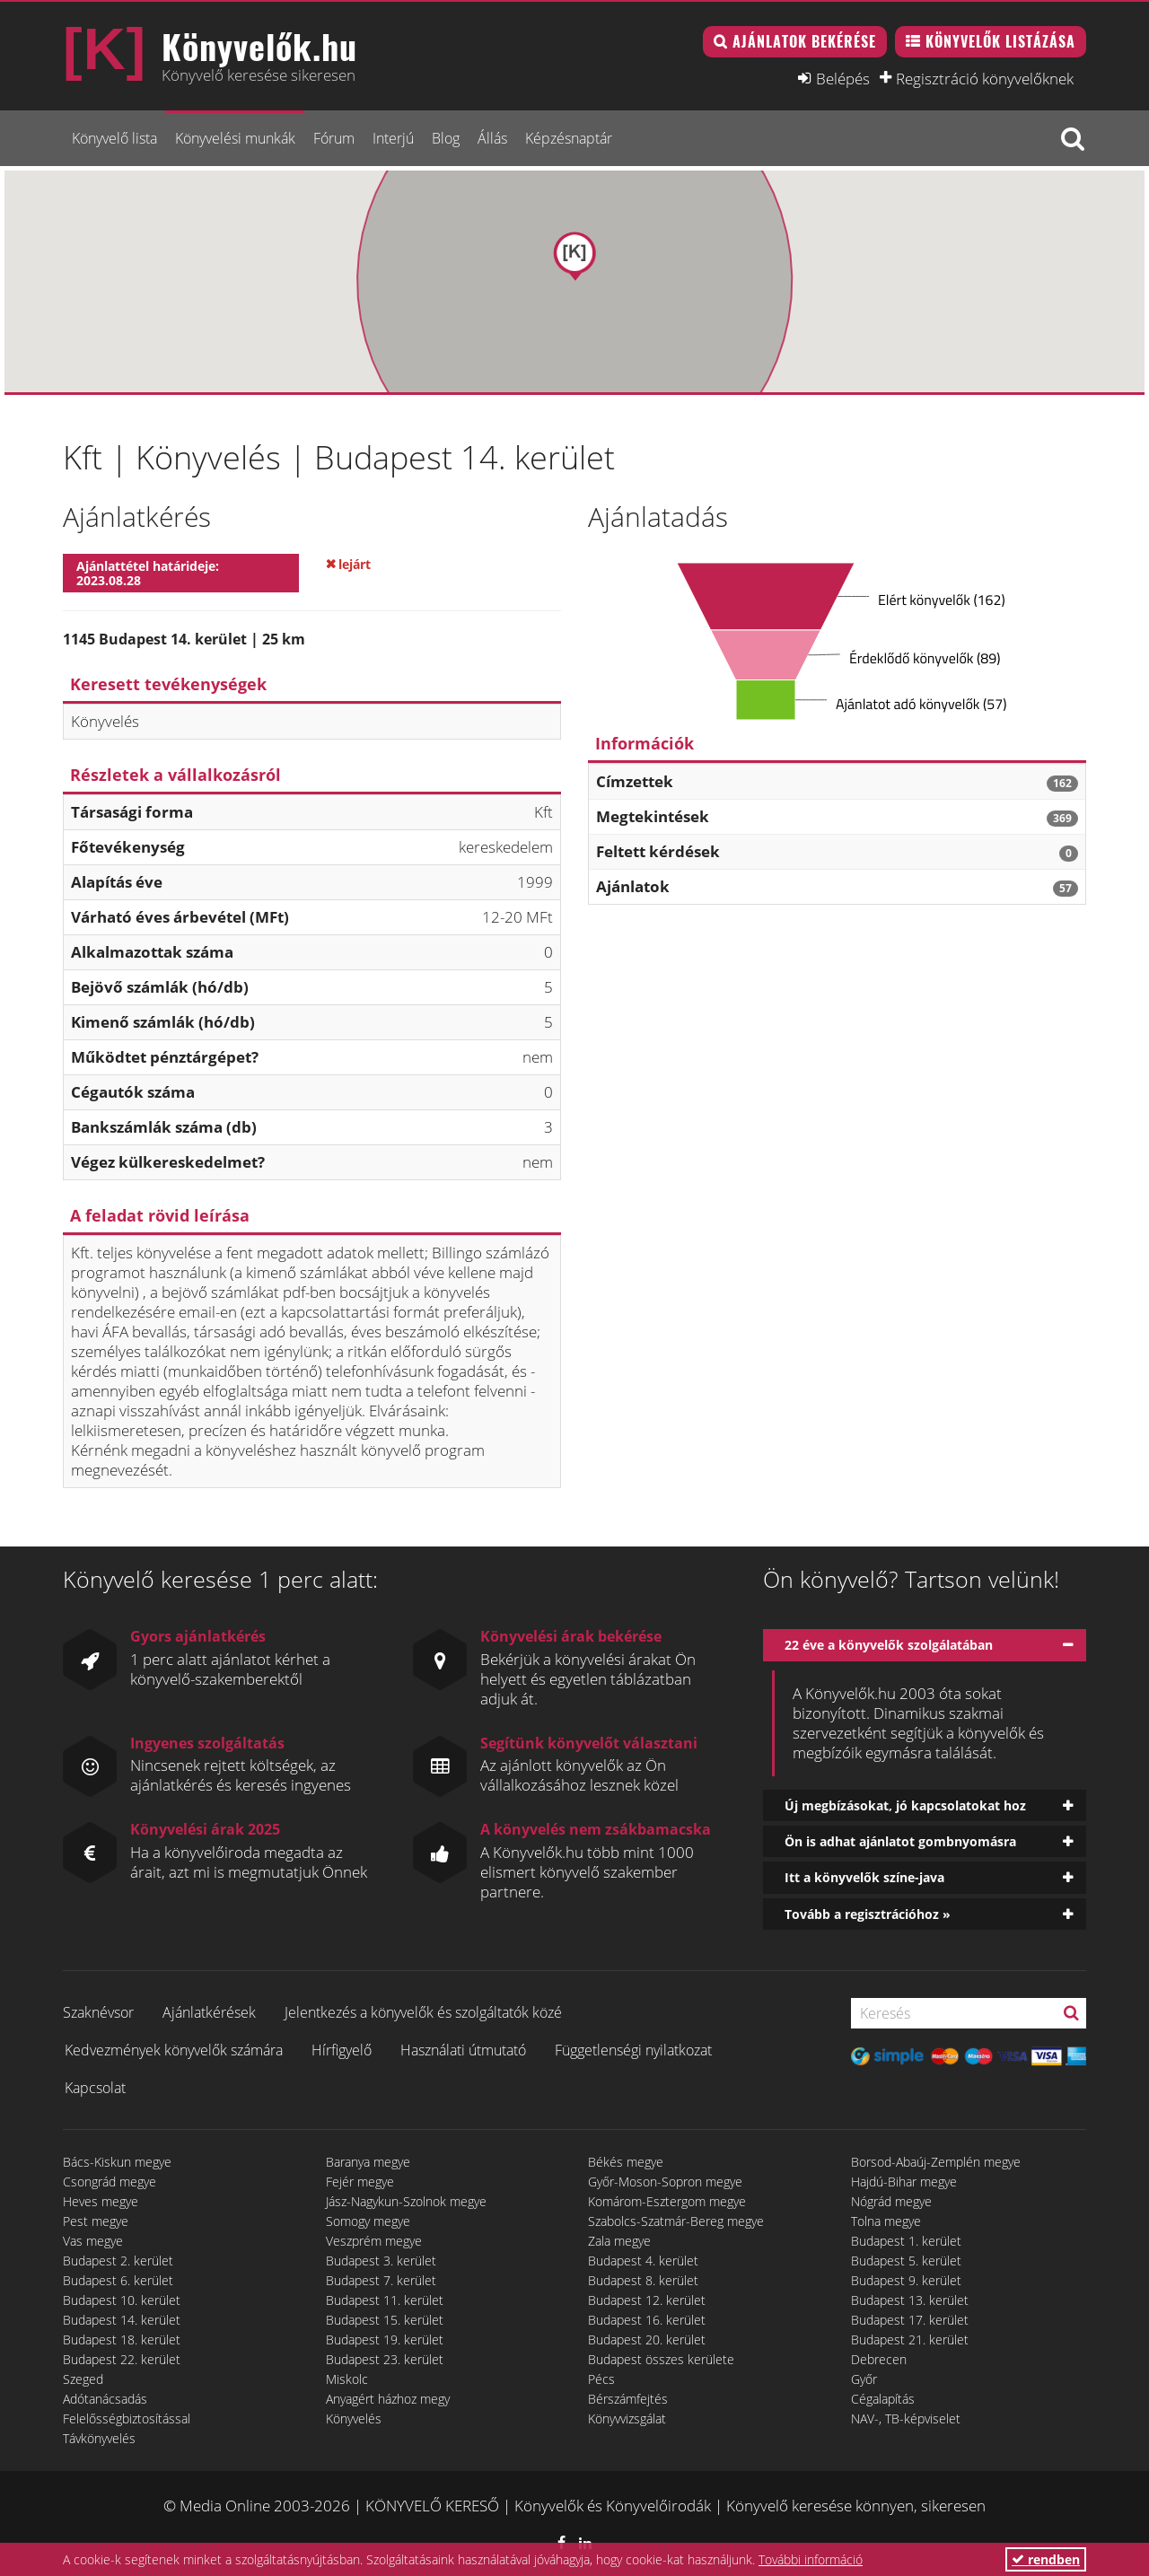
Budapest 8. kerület (643, 2280)
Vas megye (93, 2240)
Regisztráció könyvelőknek (985, 78)
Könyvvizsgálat (627, 2418)
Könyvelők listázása (1000, 41)
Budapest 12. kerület (647, 2300)
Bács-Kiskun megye (117, 2161)
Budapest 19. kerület (384, 2339)
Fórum (334, 138)
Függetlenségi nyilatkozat (633, 2050)
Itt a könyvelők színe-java (864, 1877)
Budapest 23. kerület (384, 2359)
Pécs (601, 2379)
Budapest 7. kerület (381, 2280)
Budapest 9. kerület (906, 2280)
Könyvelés (354, 2418)
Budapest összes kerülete (661, 2359)
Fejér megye (360, 2181)
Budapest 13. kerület (910, 2300)
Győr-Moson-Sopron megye (665, 2181)
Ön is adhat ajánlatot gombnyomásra (900, 1841)
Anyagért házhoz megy (388, 2398)
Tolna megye (886, 2221)
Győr (864, 2379)
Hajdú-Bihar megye (904, 2181)
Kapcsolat (95, 2088)
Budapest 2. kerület (118, 2260)
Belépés (843, 78)
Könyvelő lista (114, 138)
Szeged (83, 2379)
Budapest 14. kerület (121, 2319)
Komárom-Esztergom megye (667, 2201)
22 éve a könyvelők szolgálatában (889, 1644)
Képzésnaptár (568, 138)
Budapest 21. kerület (910, 2339)
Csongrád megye (109, 2181)
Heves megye (100, 2201)
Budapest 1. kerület (906, 2240)
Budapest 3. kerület (381, 2260)
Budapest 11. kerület (384, 2300)
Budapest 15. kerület (384, 2319)
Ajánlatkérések (209, 2012)
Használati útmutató (463, 2050)
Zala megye (619, 2240)
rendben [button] (1046, 2559)
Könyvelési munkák (235, 138)
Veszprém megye (374, 2240)
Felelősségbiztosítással (126, 2418)
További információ (811, 2559)
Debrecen (879, 2359)
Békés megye (625, 2161)
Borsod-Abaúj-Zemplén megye (936, 2161)
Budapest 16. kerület (647, 2319)
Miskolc (347, 2379)
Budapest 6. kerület (118, 2280)
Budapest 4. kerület (643, 2260)
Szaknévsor (98, 2012)
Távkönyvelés (99, 2438)
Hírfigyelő (341, 2050)
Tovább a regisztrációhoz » (868, 1914)
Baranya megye (368, 2161)
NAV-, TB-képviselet (905, 2418)
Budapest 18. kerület (121, 2339)
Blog (446, 138)
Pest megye (95, 2221)
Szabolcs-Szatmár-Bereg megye (676, 2221)
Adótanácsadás (105, 2398)
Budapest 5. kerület (906, 2260)
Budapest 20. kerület (647, 2339)
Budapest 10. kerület (121, 2300)
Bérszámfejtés (628, 2398)
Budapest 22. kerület (121, 2359)
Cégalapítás (883, 2398)
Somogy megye (368, 2221)
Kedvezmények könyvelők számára (174, 2050)
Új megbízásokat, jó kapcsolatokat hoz (905, 1805)
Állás (492, 138)
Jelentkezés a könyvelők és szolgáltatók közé (423, 2012)
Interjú (393, 138)
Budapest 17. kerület (910, 2319)
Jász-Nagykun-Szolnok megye (406, 2201)
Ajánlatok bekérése (804, 41)
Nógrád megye (891, 2201)
